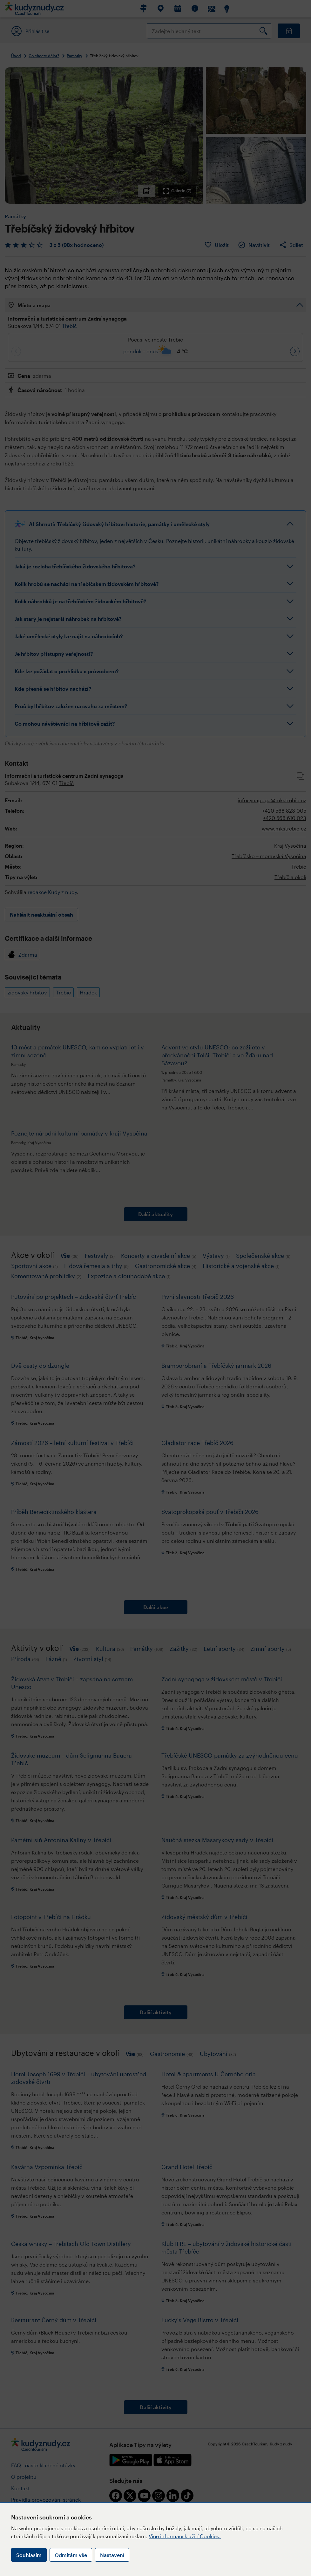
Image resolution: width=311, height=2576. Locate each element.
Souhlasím (29, 2555)
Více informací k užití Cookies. (185, 2536)
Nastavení (112, 2555)
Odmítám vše (71, 2555)
